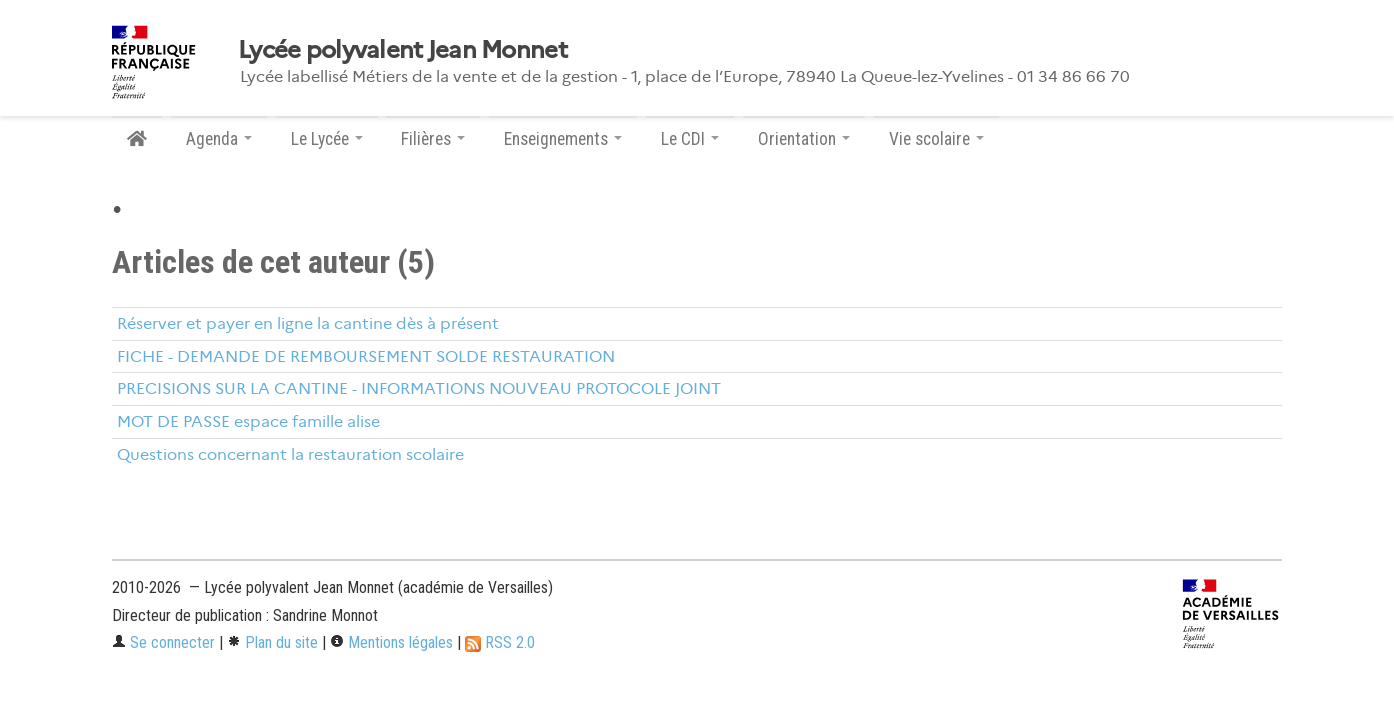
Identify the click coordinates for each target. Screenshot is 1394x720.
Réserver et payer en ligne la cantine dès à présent (308, 323)
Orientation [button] (804, 139)
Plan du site (272, 642)
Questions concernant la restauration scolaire (290, 454)
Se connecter (163, 642)
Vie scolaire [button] (936, 139)
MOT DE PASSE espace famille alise (248, 421)
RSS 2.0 (500, 642)
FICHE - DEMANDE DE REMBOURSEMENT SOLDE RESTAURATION (366, 356)
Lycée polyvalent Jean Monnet (402, 50)
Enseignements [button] (563, 139)
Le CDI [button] (690, 139)
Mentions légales (391, 642)
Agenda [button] (219, 139)
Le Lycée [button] (327, 139)
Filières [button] (433, 139)
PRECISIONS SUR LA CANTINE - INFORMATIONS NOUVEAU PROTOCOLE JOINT (419, 388)
